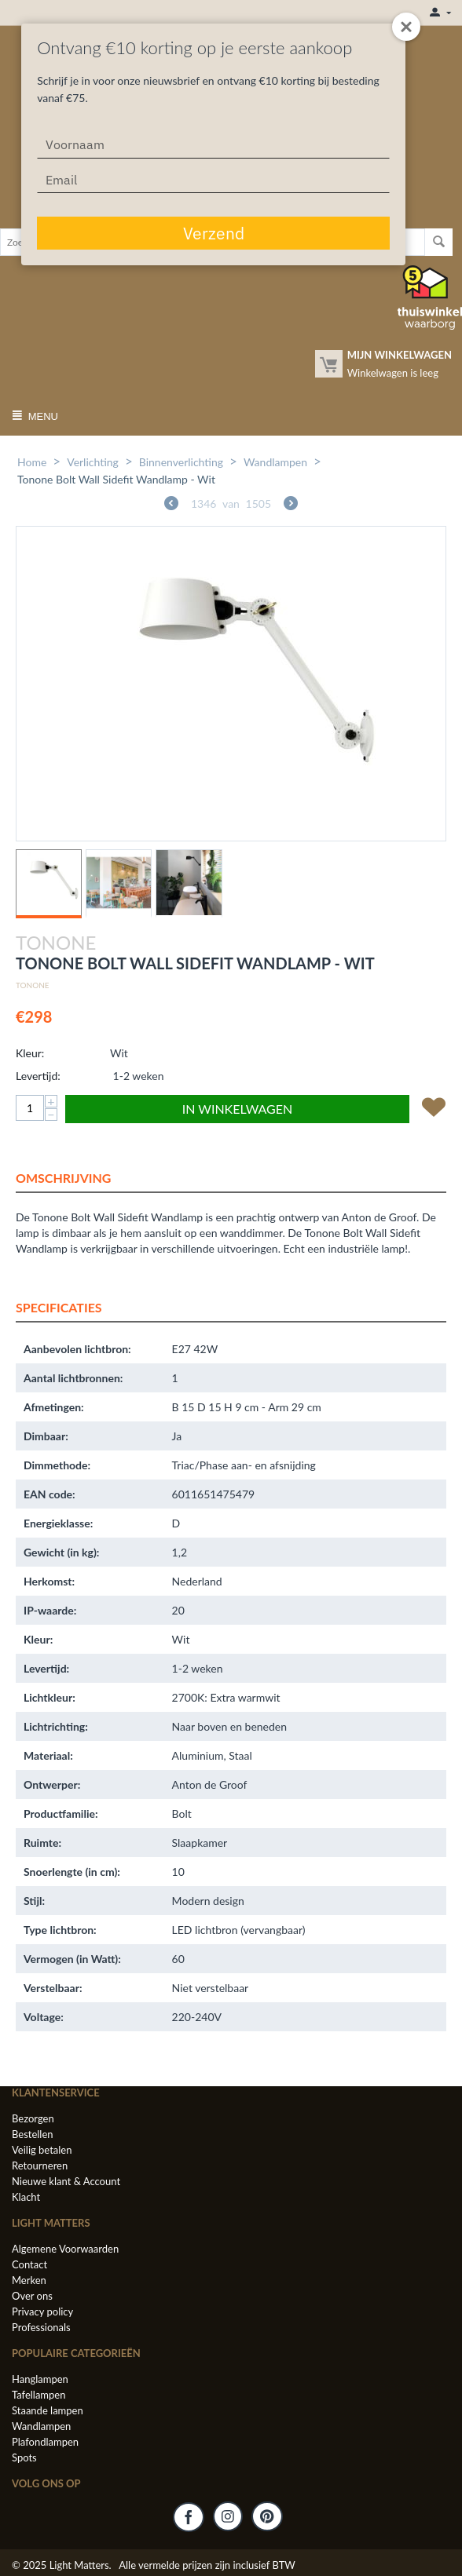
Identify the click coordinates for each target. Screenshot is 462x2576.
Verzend (213, 233)
